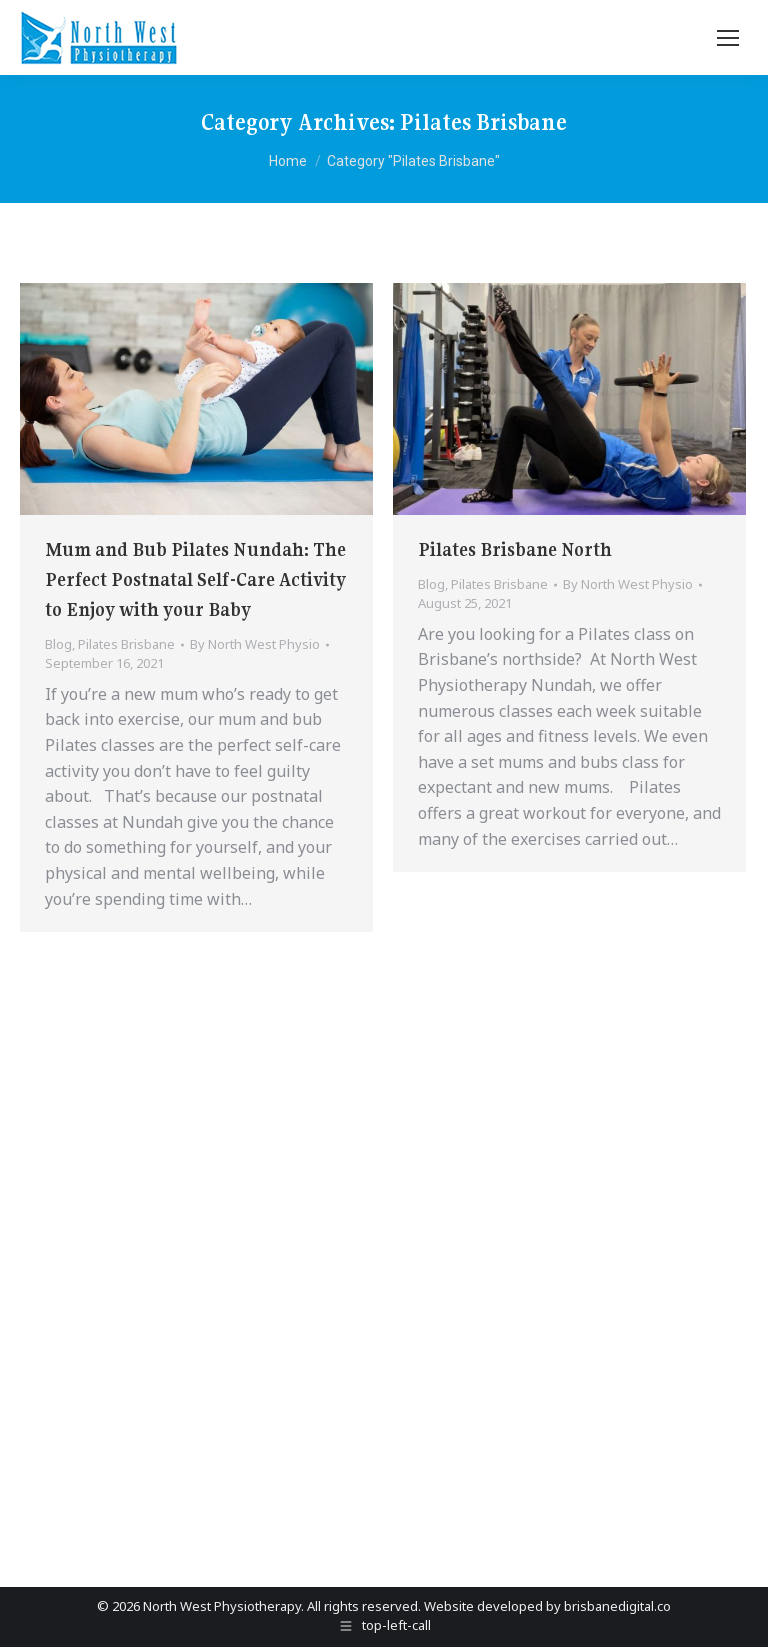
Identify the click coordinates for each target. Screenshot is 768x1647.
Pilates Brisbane (126, 644)
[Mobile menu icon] (728, 38)
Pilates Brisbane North (515, 549)
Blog (58, 644)
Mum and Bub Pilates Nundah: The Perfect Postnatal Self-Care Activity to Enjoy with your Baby (195, 579)
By (255, 644)
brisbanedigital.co (617, 1606)
